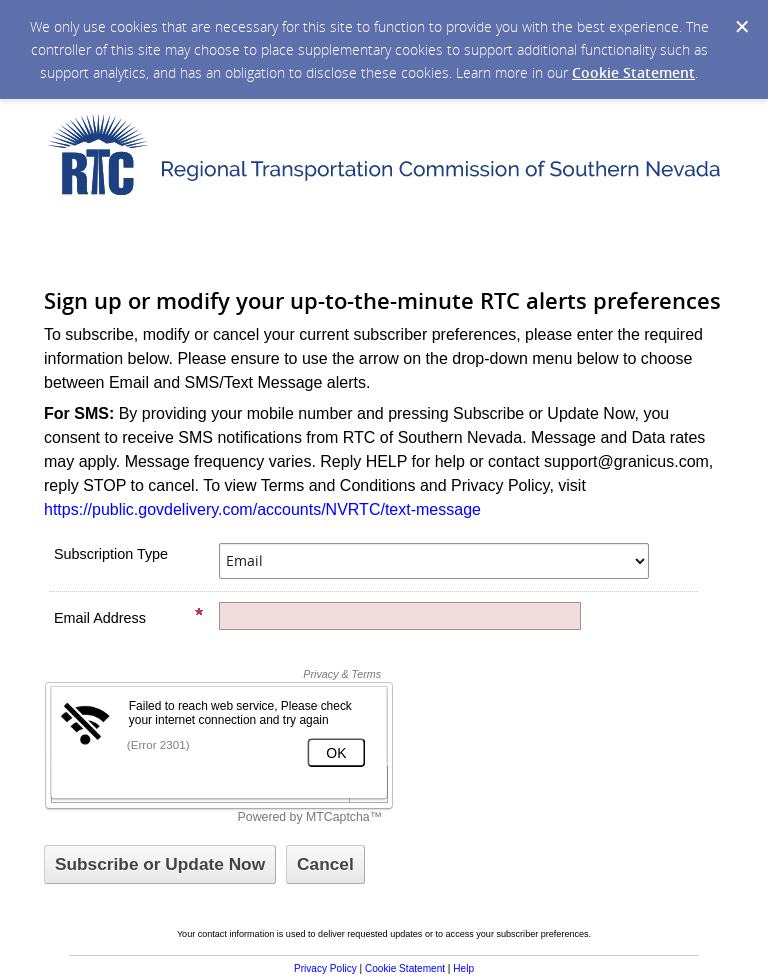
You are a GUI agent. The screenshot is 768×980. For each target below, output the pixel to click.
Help (463, 968)
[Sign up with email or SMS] (160, 864)
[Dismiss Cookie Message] (742, 27)
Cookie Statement (633, 72)
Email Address (129, 616)
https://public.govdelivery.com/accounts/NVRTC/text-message (262, 509)
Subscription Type (111, 554)
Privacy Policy (325, 968)
